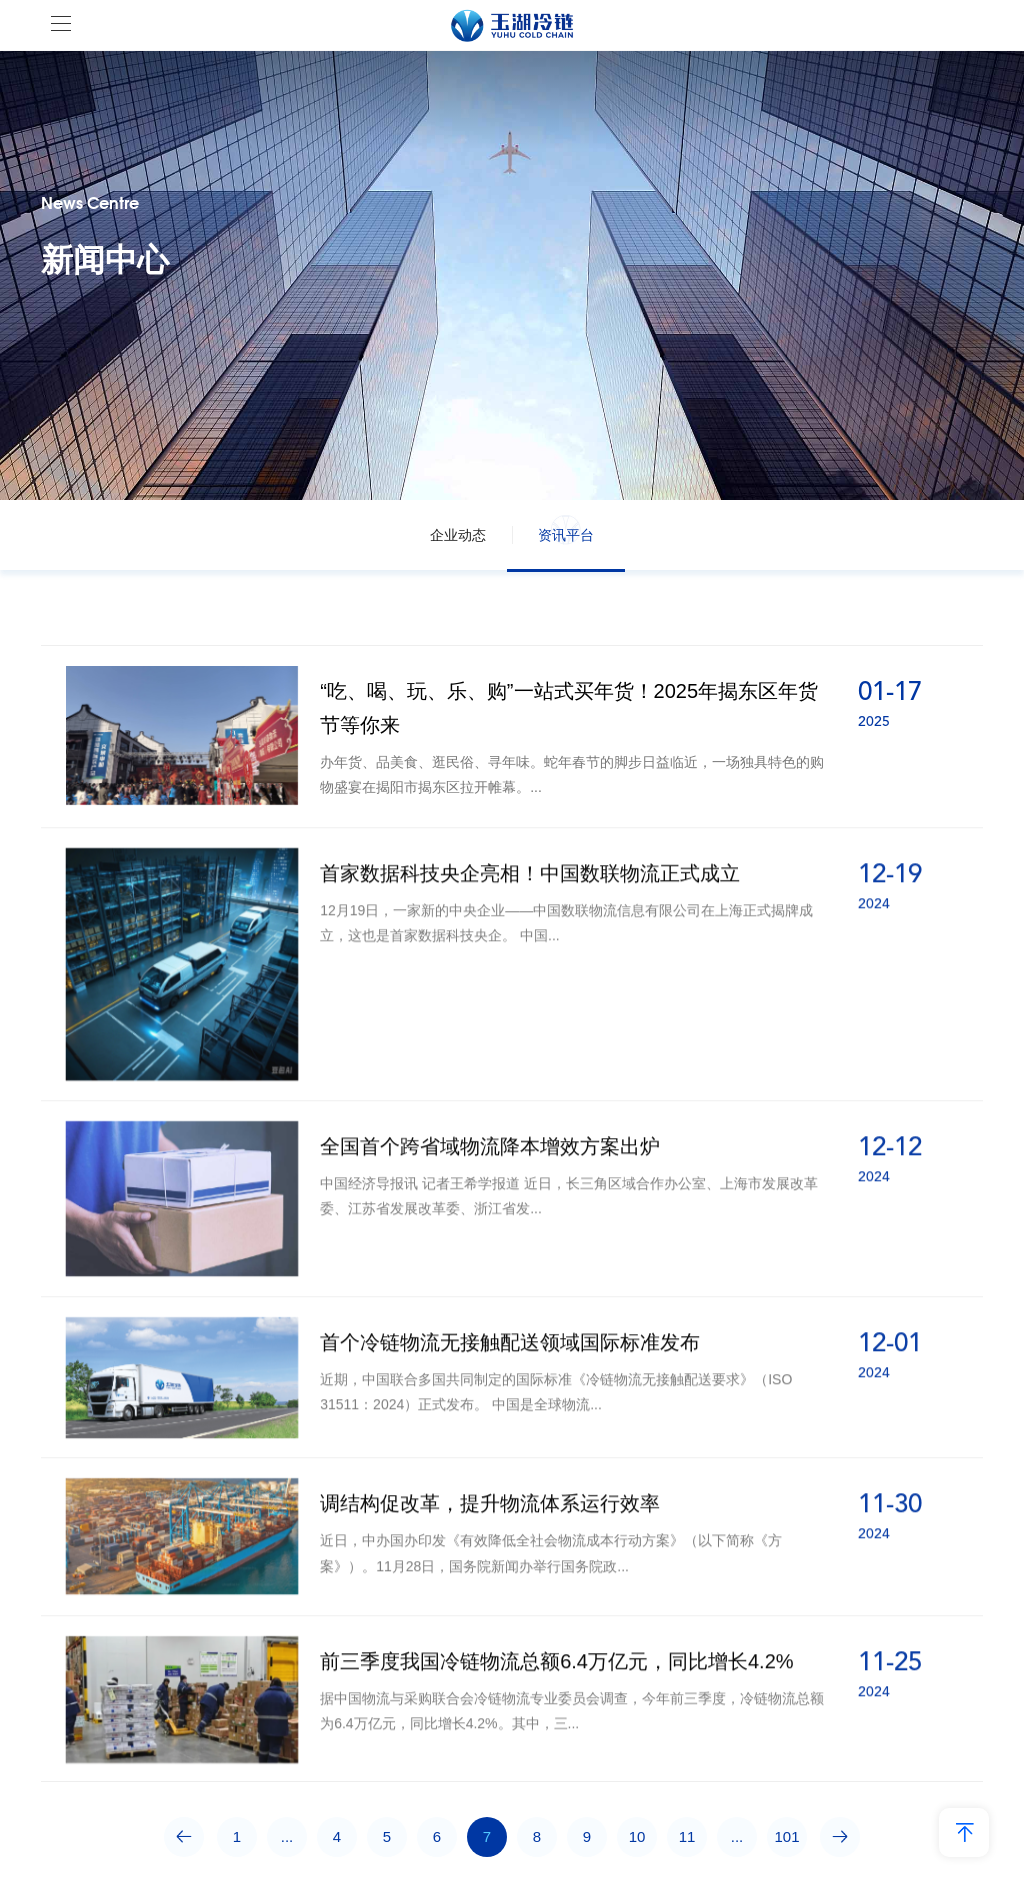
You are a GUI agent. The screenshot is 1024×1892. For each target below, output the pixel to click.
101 (786, 1836)
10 (637, 1836)
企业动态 (458, 535)
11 (687, 1836)
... (287, 1836)
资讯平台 (566, 535)
